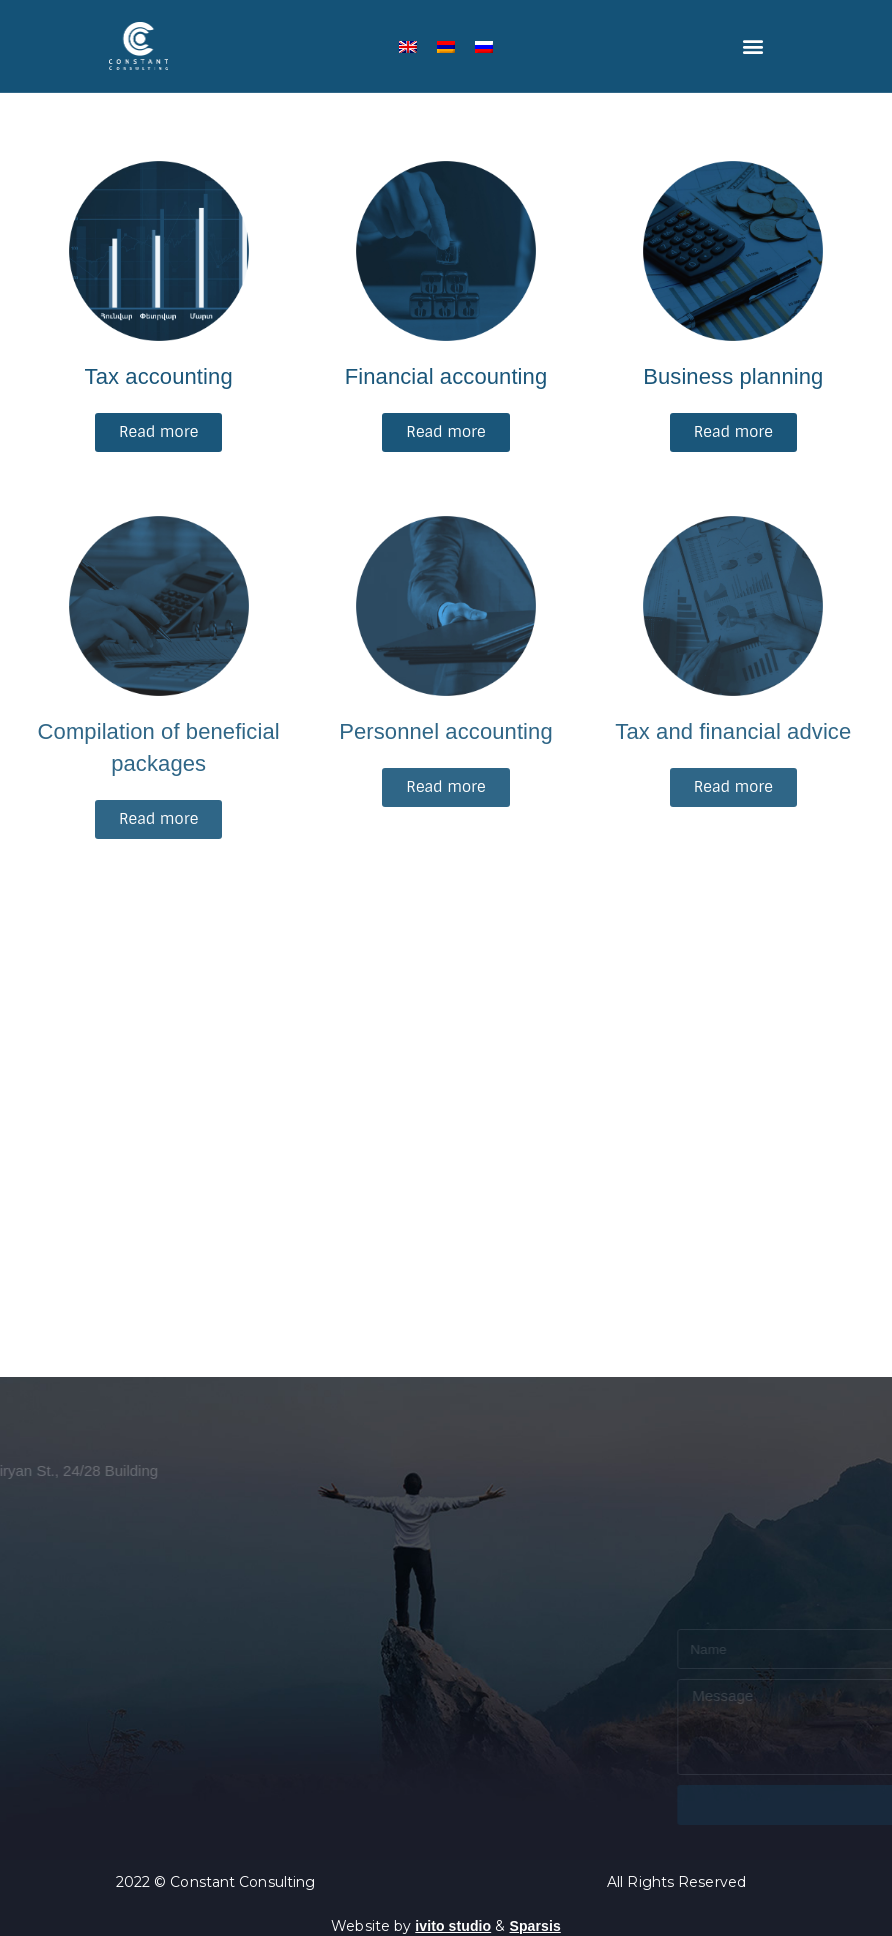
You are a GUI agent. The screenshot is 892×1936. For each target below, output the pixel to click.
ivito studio (453, 1926)
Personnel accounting (446, 731)
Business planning (733, 376)
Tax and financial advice (733, 731)
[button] (753, 46)
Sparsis (535, 1926)
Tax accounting (159, 376)
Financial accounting (446, 376)
